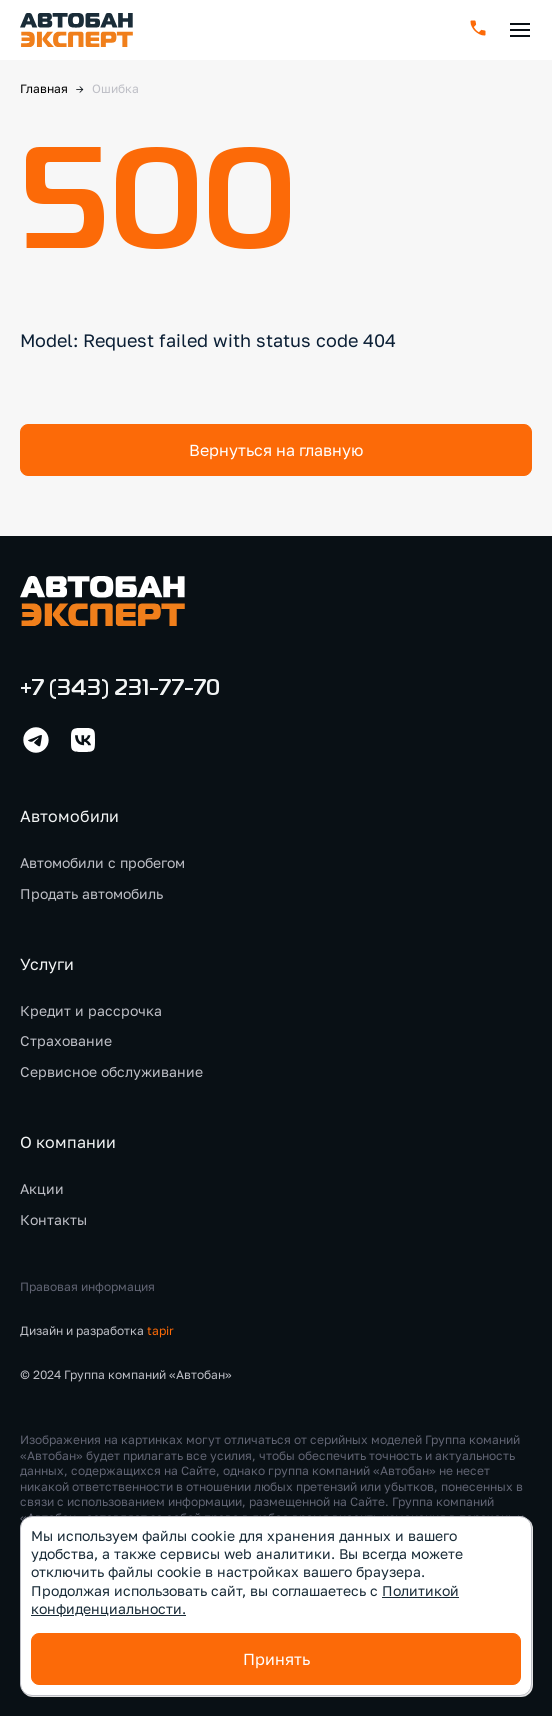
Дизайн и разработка (97, 1330)
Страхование (66, 1040)
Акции (42, 1188)
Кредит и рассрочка (91, 1010)
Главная (44, 88)
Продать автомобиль (91, 893)
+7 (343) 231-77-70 (120, 689)
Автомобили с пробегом (102, 862)
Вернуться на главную (276, 450)
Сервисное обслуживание (111, 1071)
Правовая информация (87, 1286)
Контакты (53, 1219)
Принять (276, 1659)
